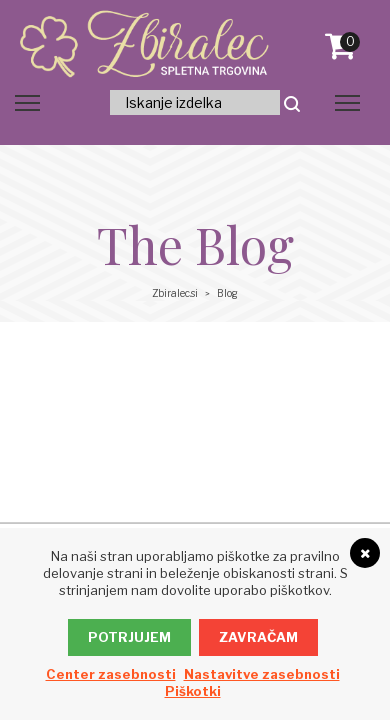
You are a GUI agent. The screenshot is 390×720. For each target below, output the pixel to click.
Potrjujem (129, 637)
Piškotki (193, 691)
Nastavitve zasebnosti (262, 674)
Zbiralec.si (175, 293)
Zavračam (258, 637)
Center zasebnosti (111, 674)
